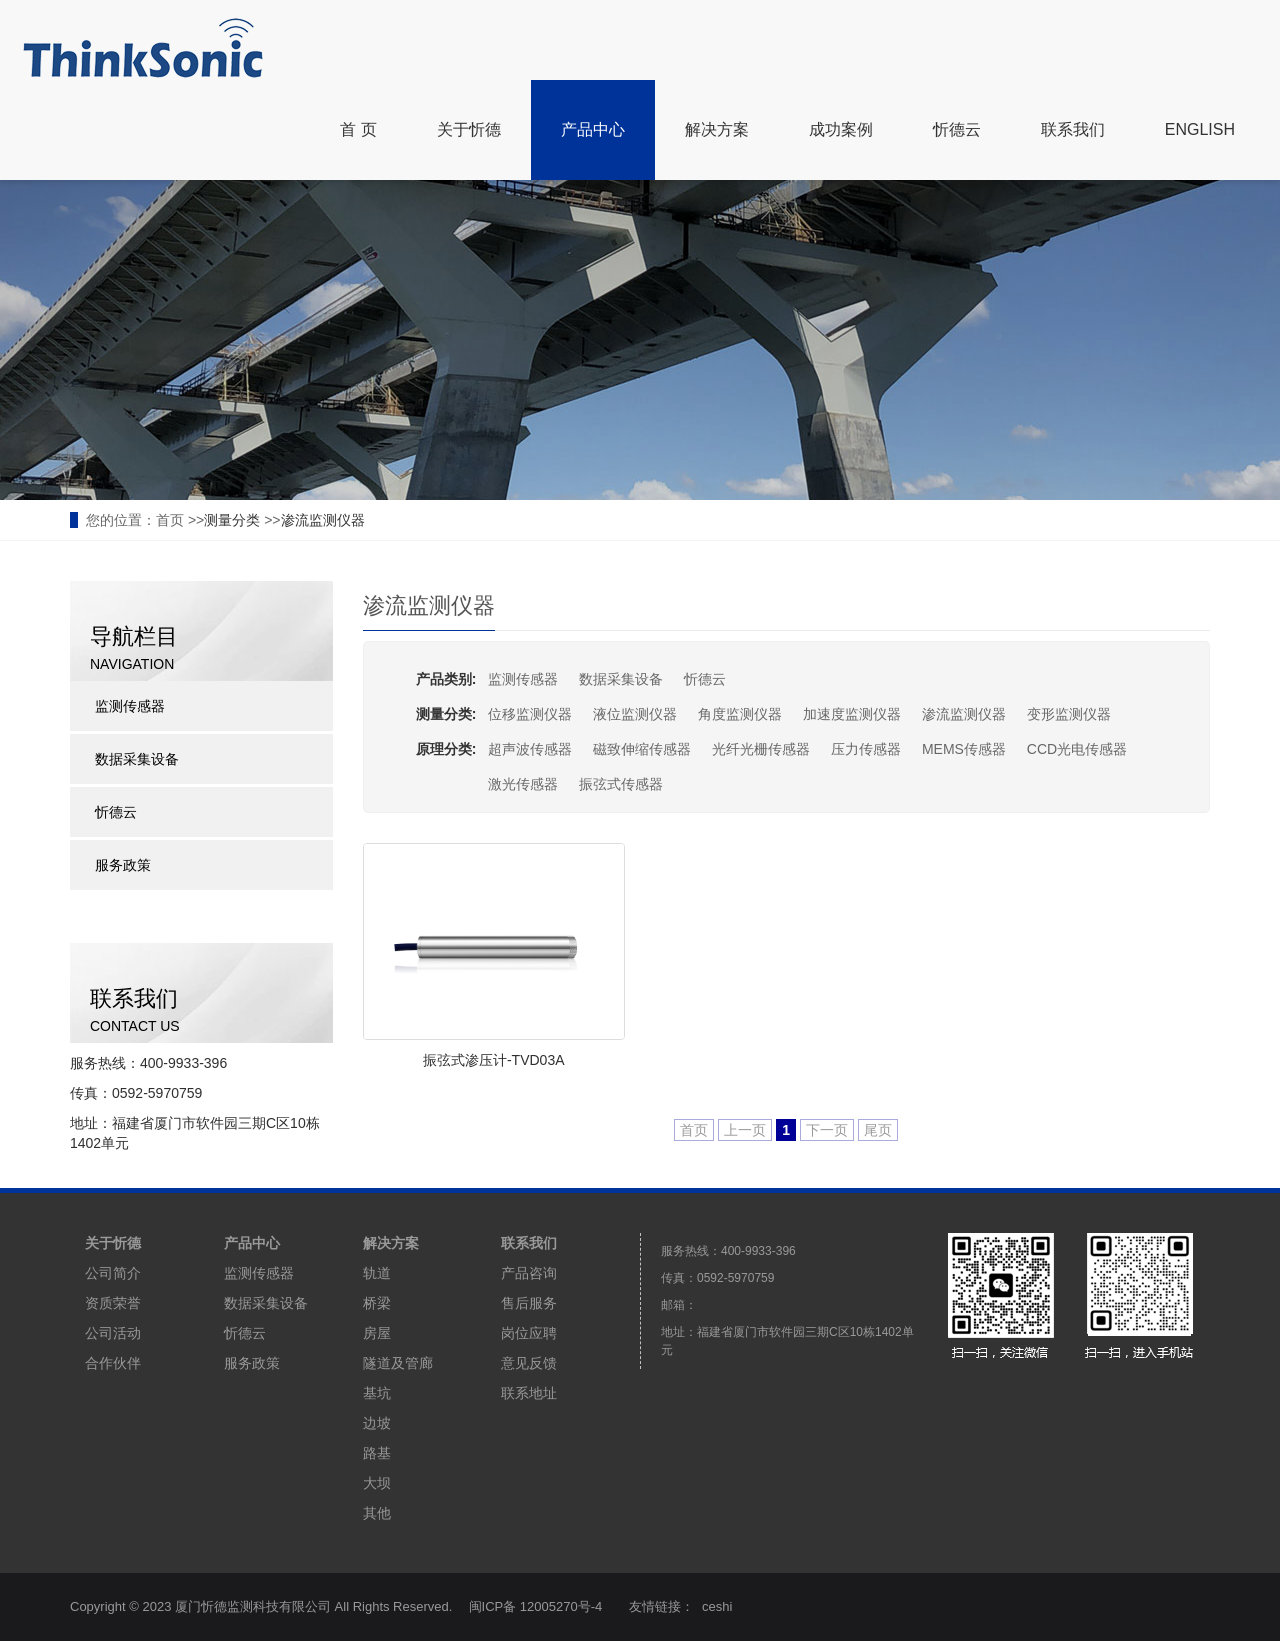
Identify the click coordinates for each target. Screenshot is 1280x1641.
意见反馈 (529, 1363)
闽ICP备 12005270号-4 (537, 1606)
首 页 (358, 129)
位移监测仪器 (530, 714)
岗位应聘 (529, 1333)
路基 (377, 1453)
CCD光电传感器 (1077, 749)
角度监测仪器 (740, 714)
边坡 (377, 1423)
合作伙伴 (113, 1363)
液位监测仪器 (635, 714)
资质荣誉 (113, 1303)
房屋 (377, 1333)
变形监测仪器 (1069, 714)
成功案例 (841, 129)
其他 (377, 1513)
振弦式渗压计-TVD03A (494, 1060)
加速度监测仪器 (852, 714)
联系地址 (529, 1393)
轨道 (377, 1273)
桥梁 (377, 1303)
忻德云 (957, 129)
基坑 (377, 1393)
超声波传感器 (530, 749)
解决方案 (717, 129)
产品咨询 (529, 1273)
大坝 (377, 1483)
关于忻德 (469, 129)
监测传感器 (523, 679)
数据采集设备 (621, 679)
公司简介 (113, 1273)
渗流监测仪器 (323, 520)
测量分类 (232, 520)
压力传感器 (866, 749)
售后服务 (529, 1303)
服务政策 (123, 865)
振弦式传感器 (621, 784)
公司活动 (113, 1333)
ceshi (718, 1606)
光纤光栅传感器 (761, 749)
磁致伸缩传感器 (642, 749)
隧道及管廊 (398, 1363)
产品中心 (593, 129)
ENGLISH (1200, 129)
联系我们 (1073, 129)
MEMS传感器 (964, 749)
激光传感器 (523, 784)
